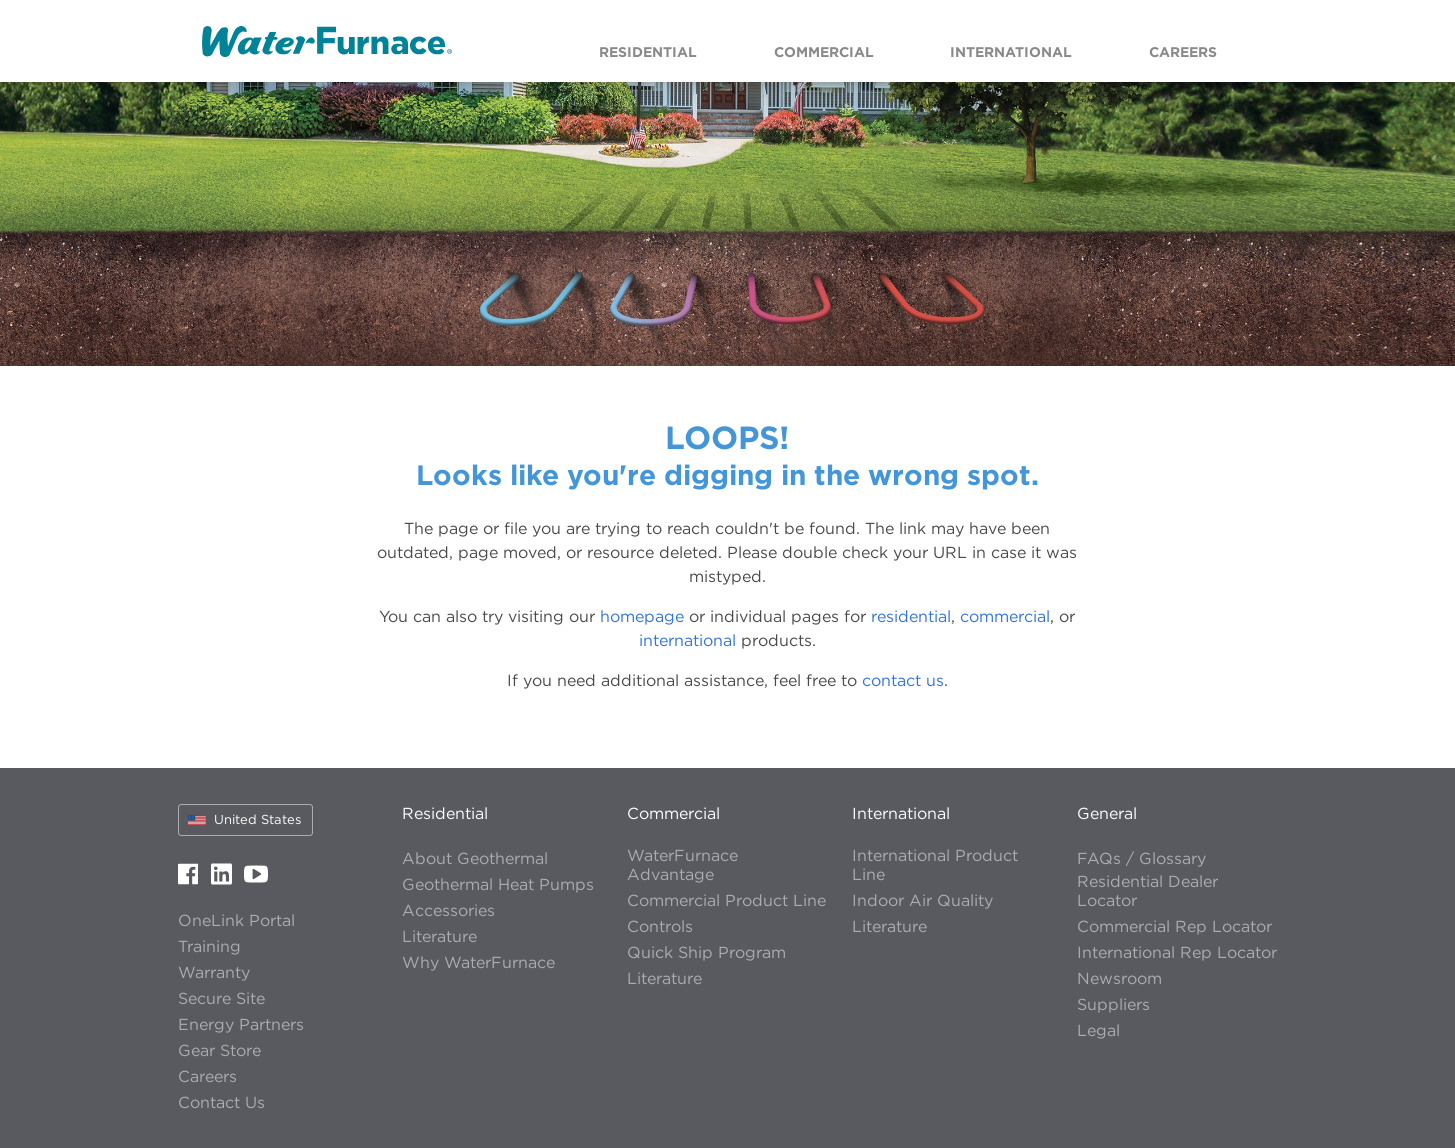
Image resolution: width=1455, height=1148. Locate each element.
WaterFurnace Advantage (682, 865)
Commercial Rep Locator (1174, 926)
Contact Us (221, 1102)
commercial (1005, 616)
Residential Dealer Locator (1147, 891)
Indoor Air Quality (922, 900)
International (901, 813)
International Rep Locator (1177, 952)
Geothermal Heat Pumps (498, 884)
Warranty (214, 972)
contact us (903, 680)
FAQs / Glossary (1141, 858)
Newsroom (1119, 978)
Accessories (448, 910)
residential (911, 616)
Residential (445, 813)
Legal (1098, 1030)
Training (209, 946)
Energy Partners (241, 1024)
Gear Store (219, 1050)
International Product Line (935, 865)
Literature (439, 936)
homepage (642, 616)
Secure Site (221, 998)
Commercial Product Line (726, 900)
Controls (660, 926)
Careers (207, 1076)
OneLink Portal (236, 920)
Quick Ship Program (706, 952)
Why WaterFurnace (478, 962)
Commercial (673, 813)
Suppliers (1113, 1004)
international (687, 640)
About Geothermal (475, 858)
